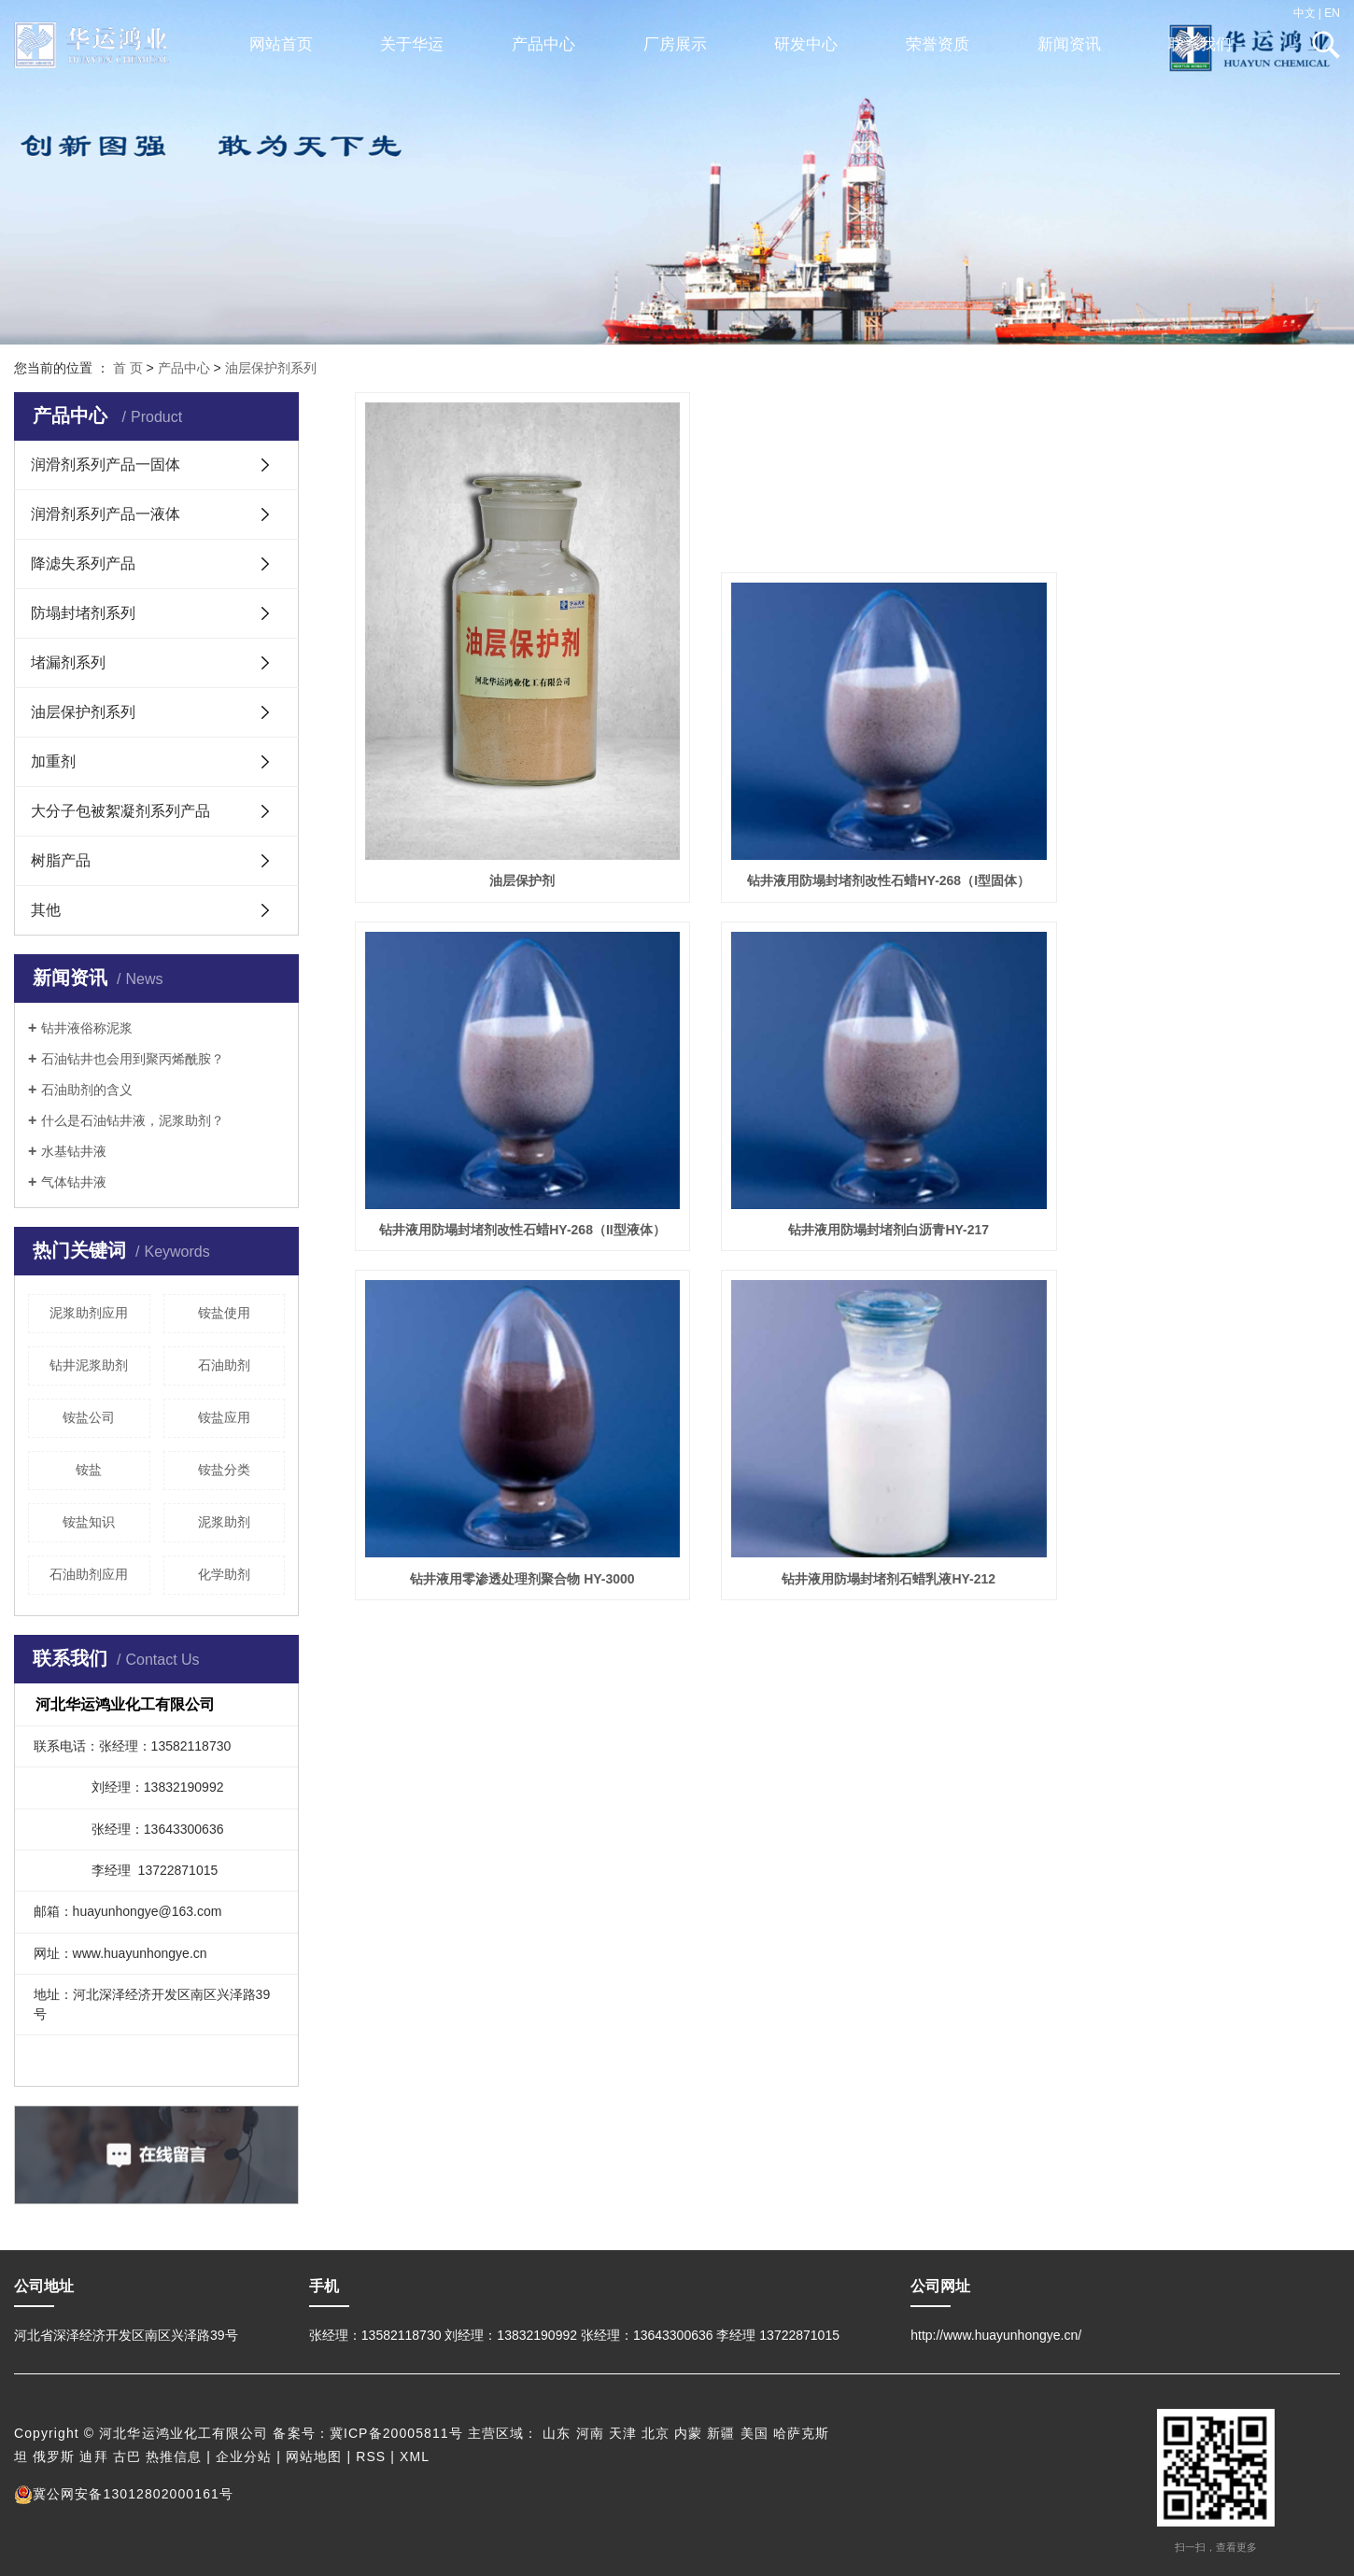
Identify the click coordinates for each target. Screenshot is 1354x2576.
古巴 (127, 2456)
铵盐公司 (89, 1417)
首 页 (128, 367)
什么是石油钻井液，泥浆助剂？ (132, 1120)
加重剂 (53, 761)
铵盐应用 (224, 1417)
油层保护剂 (509, 840)
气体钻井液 (73, 1182)
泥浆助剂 (224, 1521)
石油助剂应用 (88, 1574)
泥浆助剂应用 (88, 1312)
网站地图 (314, 2456)
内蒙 (688, 2433)
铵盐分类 (224, 1469)
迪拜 (93, 2456)
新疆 (721, 2433)
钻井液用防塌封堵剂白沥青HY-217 (508, 1164)
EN (1332, 13)
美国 (754, 2433)
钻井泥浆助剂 (88, 1365)
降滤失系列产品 (83, 563)
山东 (557, 2433)
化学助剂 (224, 1574)
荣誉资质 (937, 44)
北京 (656, 2433)
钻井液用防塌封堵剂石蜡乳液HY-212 (1185, 1164)
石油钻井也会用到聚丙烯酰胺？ (132, 1058)
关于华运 (412, 44)
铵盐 (89, 1469)
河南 (590, 2433)
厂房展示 (675, 44)
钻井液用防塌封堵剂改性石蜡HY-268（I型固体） (847, 840)
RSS (371, 2456)
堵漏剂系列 (68, 662)
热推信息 (174, 2456)
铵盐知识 (89, 1521)
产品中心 (543, 44)
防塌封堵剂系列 (83, 613)
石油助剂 (224, 1365)
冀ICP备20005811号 (396, 2433)
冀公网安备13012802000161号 (123, 2493)
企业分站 (244, 2456)
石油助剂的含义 (87, 1089)
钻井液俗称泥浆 (87, 1028)
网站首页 (281, 44)
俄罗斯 (54, 2456)
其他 (46, 910)
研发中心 (806, 44)
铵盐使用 (224, 1312)
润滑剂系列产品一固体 (105, 464)
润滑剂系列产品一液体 (105, 514)
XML (415, 2456)
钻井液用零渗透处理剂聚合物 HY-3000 (847, 1164)
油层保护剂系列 (271, 367)
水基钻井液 (73, 1151)
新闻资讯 (1069, 44)
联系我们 (1200, 44)
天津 (623, 2433)
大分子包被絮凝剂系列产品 (120, 811)
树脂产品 (61, 860)
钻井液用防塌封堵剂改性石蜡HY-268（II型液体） (1185, 840)
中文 (1304, 13)
